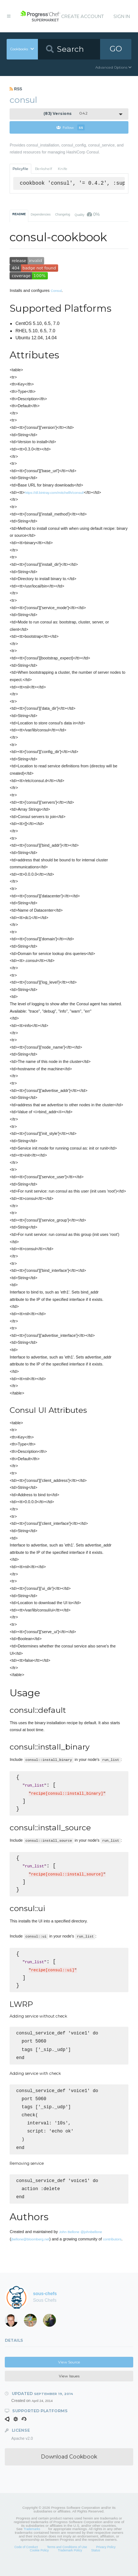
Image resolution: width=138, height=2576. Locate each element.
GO (116, 48)
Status (95, 2561)
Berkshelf (43, 169)
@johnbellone (91, 2243)
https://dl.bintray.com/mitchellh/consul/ (54, 493)
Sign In (121, 16)
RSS (16, 89)
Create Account (82, 16)
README (19, 214)
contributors (112, 2250)
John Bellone (69, 2243)
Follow (70, 127)
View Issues (69, 2387)
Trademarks (32, 2540)
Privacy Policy (106, 2558)
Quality (87, 214)
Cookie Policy (39, 2561)
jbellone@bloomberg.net (30, 2250)
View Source (69, 2373)
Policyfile (20, 169)
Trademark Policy (70, 2561)
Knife (62, 169)
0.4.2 (65, 113)
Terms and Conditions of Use (67, 2558)
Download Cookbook (69, 2467)
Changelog (62, 214)
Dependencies (40, 214)
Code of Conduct (26, 2558)
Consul (56, 291)
